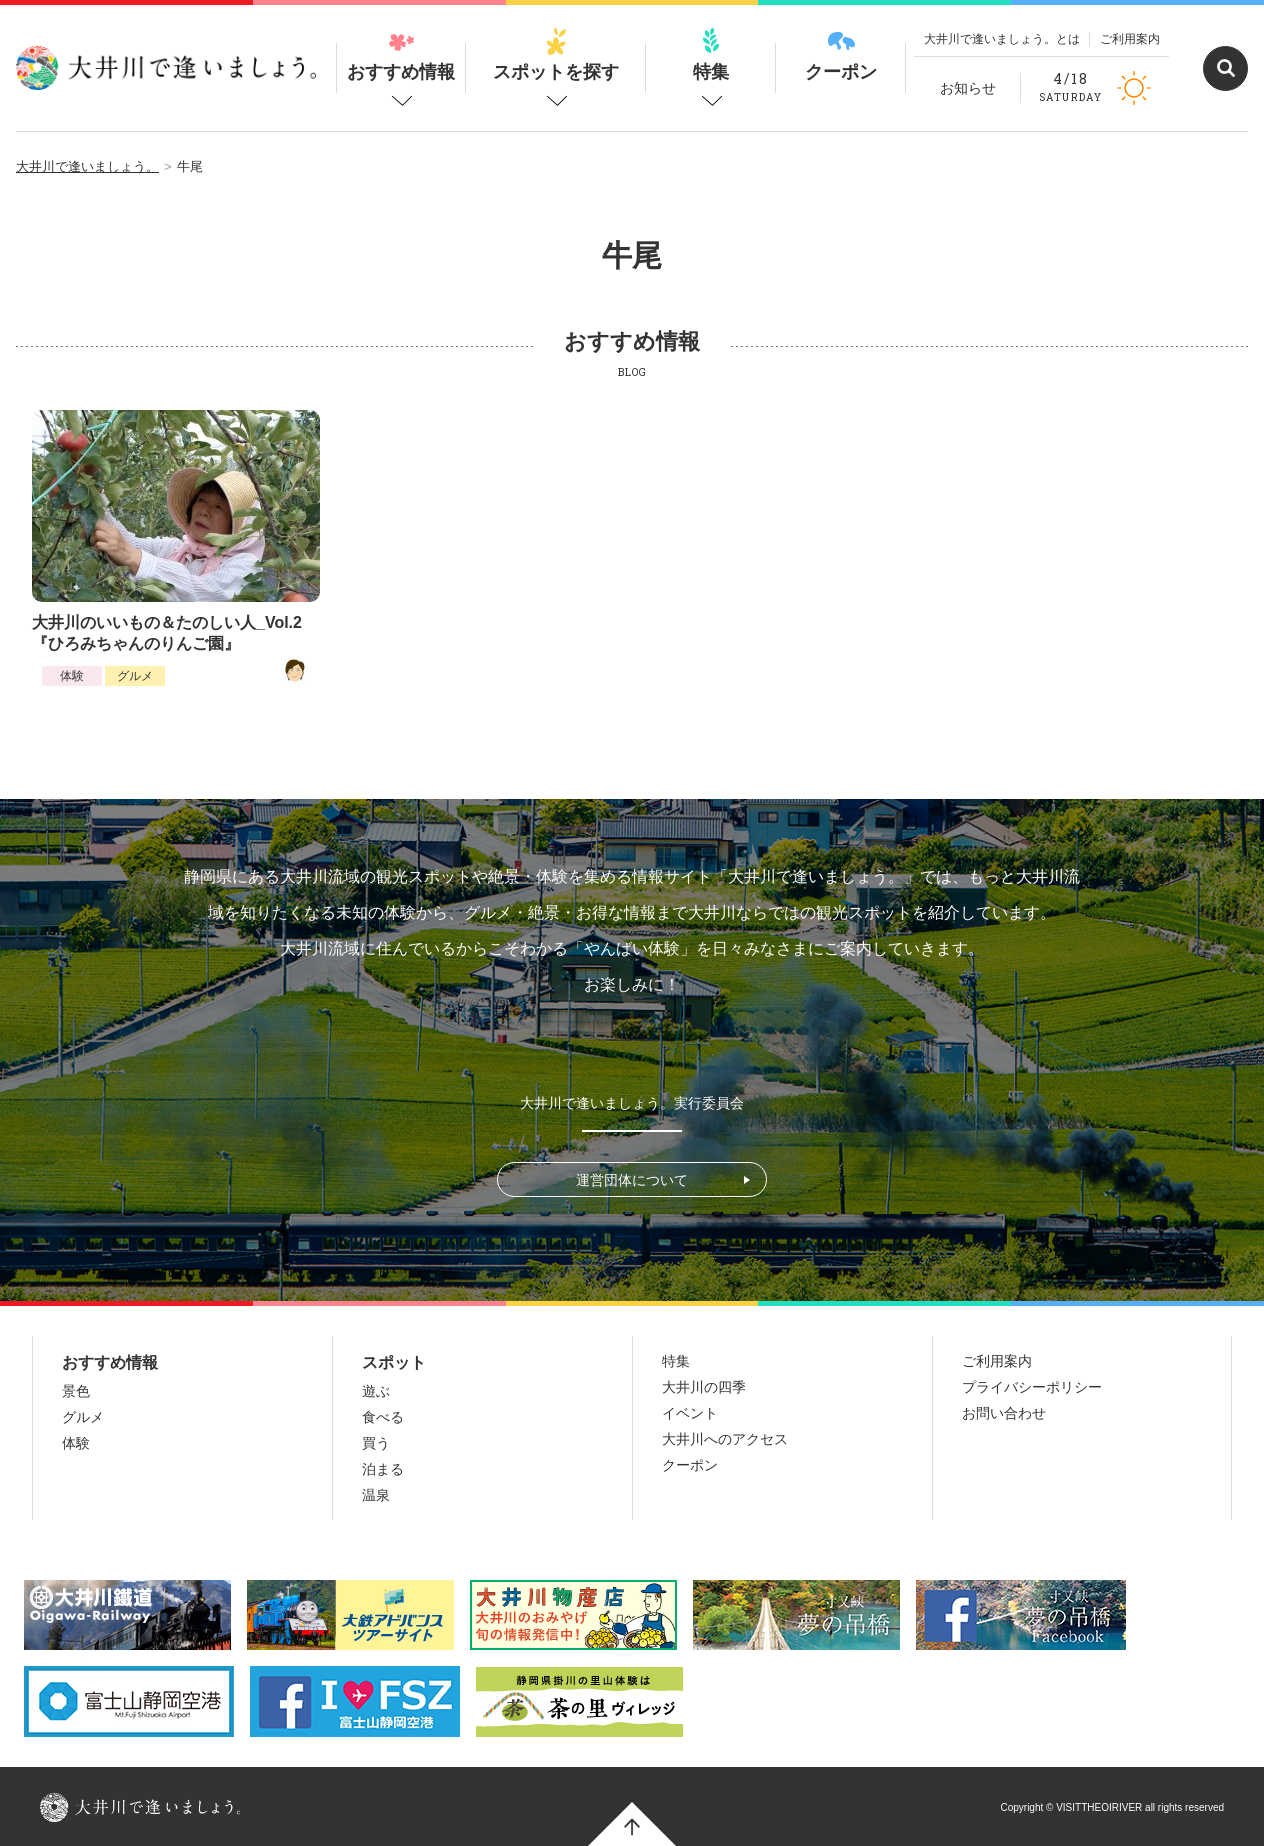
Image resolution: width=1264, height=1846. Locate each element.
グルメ (135, 676)
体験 (72, 676)
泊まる (383, 1469)
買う (376, 1443)
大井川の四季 (704, 1387)
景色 (76, 1391)
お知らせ (968, 88)
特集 (711, 55)
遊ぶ (376, 1391)
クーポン (841, 55)
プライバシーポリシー (1032, 1387)
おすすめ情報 (401, 55)
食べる (383, 1417)
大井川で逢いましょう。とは (1002, 39)
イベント (690, 1413)
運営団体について (632, 1180)
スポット (394, 1362)
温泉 (376, 1495)
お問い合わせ (1004, 1413)
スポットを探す (556, 55)
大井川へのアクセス (725, 1439)
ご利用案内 (1130, 39)
